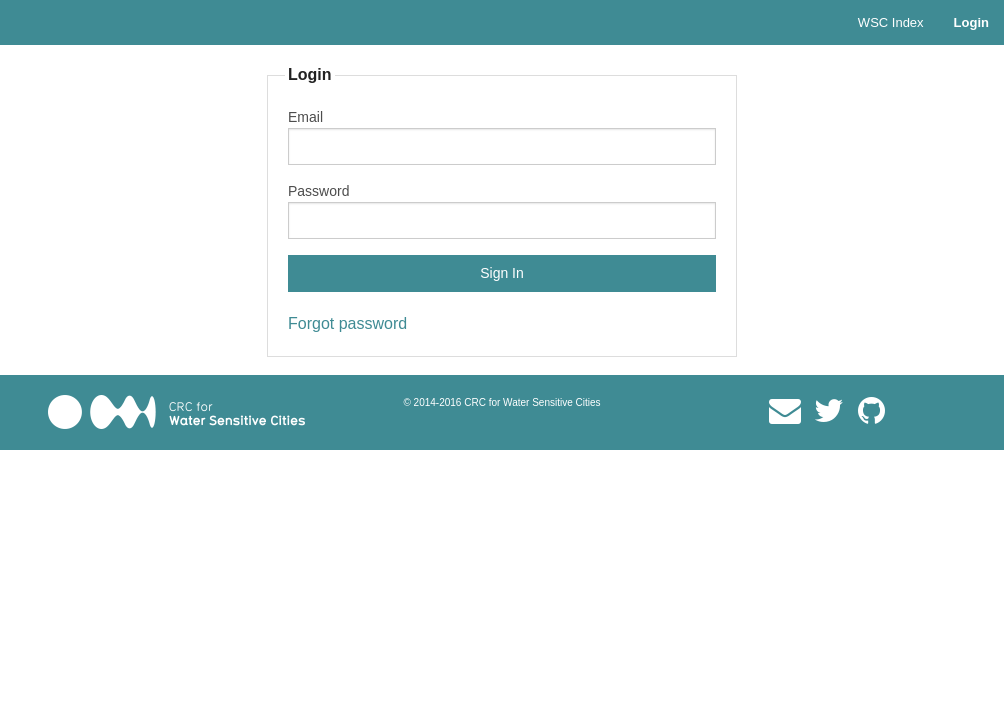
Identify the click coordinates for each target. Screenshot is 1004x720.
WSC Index (891, 22)
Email (305, 117)
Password (318, 191)
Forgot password (347, 323)
